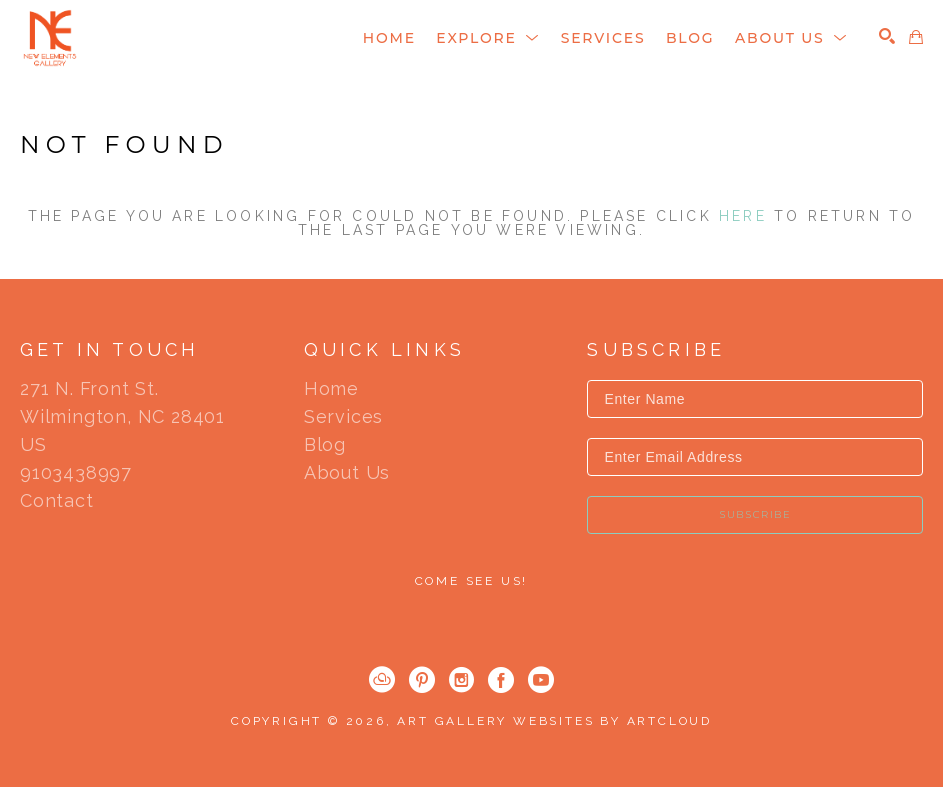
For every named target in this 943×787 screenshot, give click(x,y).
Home (331, 389)
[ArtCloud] (382, 680)
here (743, 216)
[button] (488, 38)
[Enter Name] (755, 399)
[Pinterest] (422, 680)
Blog (325, 445)
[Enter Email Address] (755, 457)
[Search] (887, 36)
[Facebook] (501, 680)
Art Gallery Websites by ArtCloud (554, 721)
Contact (57, 501)
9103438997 (76, 473)
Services (343, 417)
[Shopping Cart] (916, 37)
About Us (347, 473)
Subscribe (755, 514)
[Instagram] (461, 680)
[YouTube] (541, 680)
